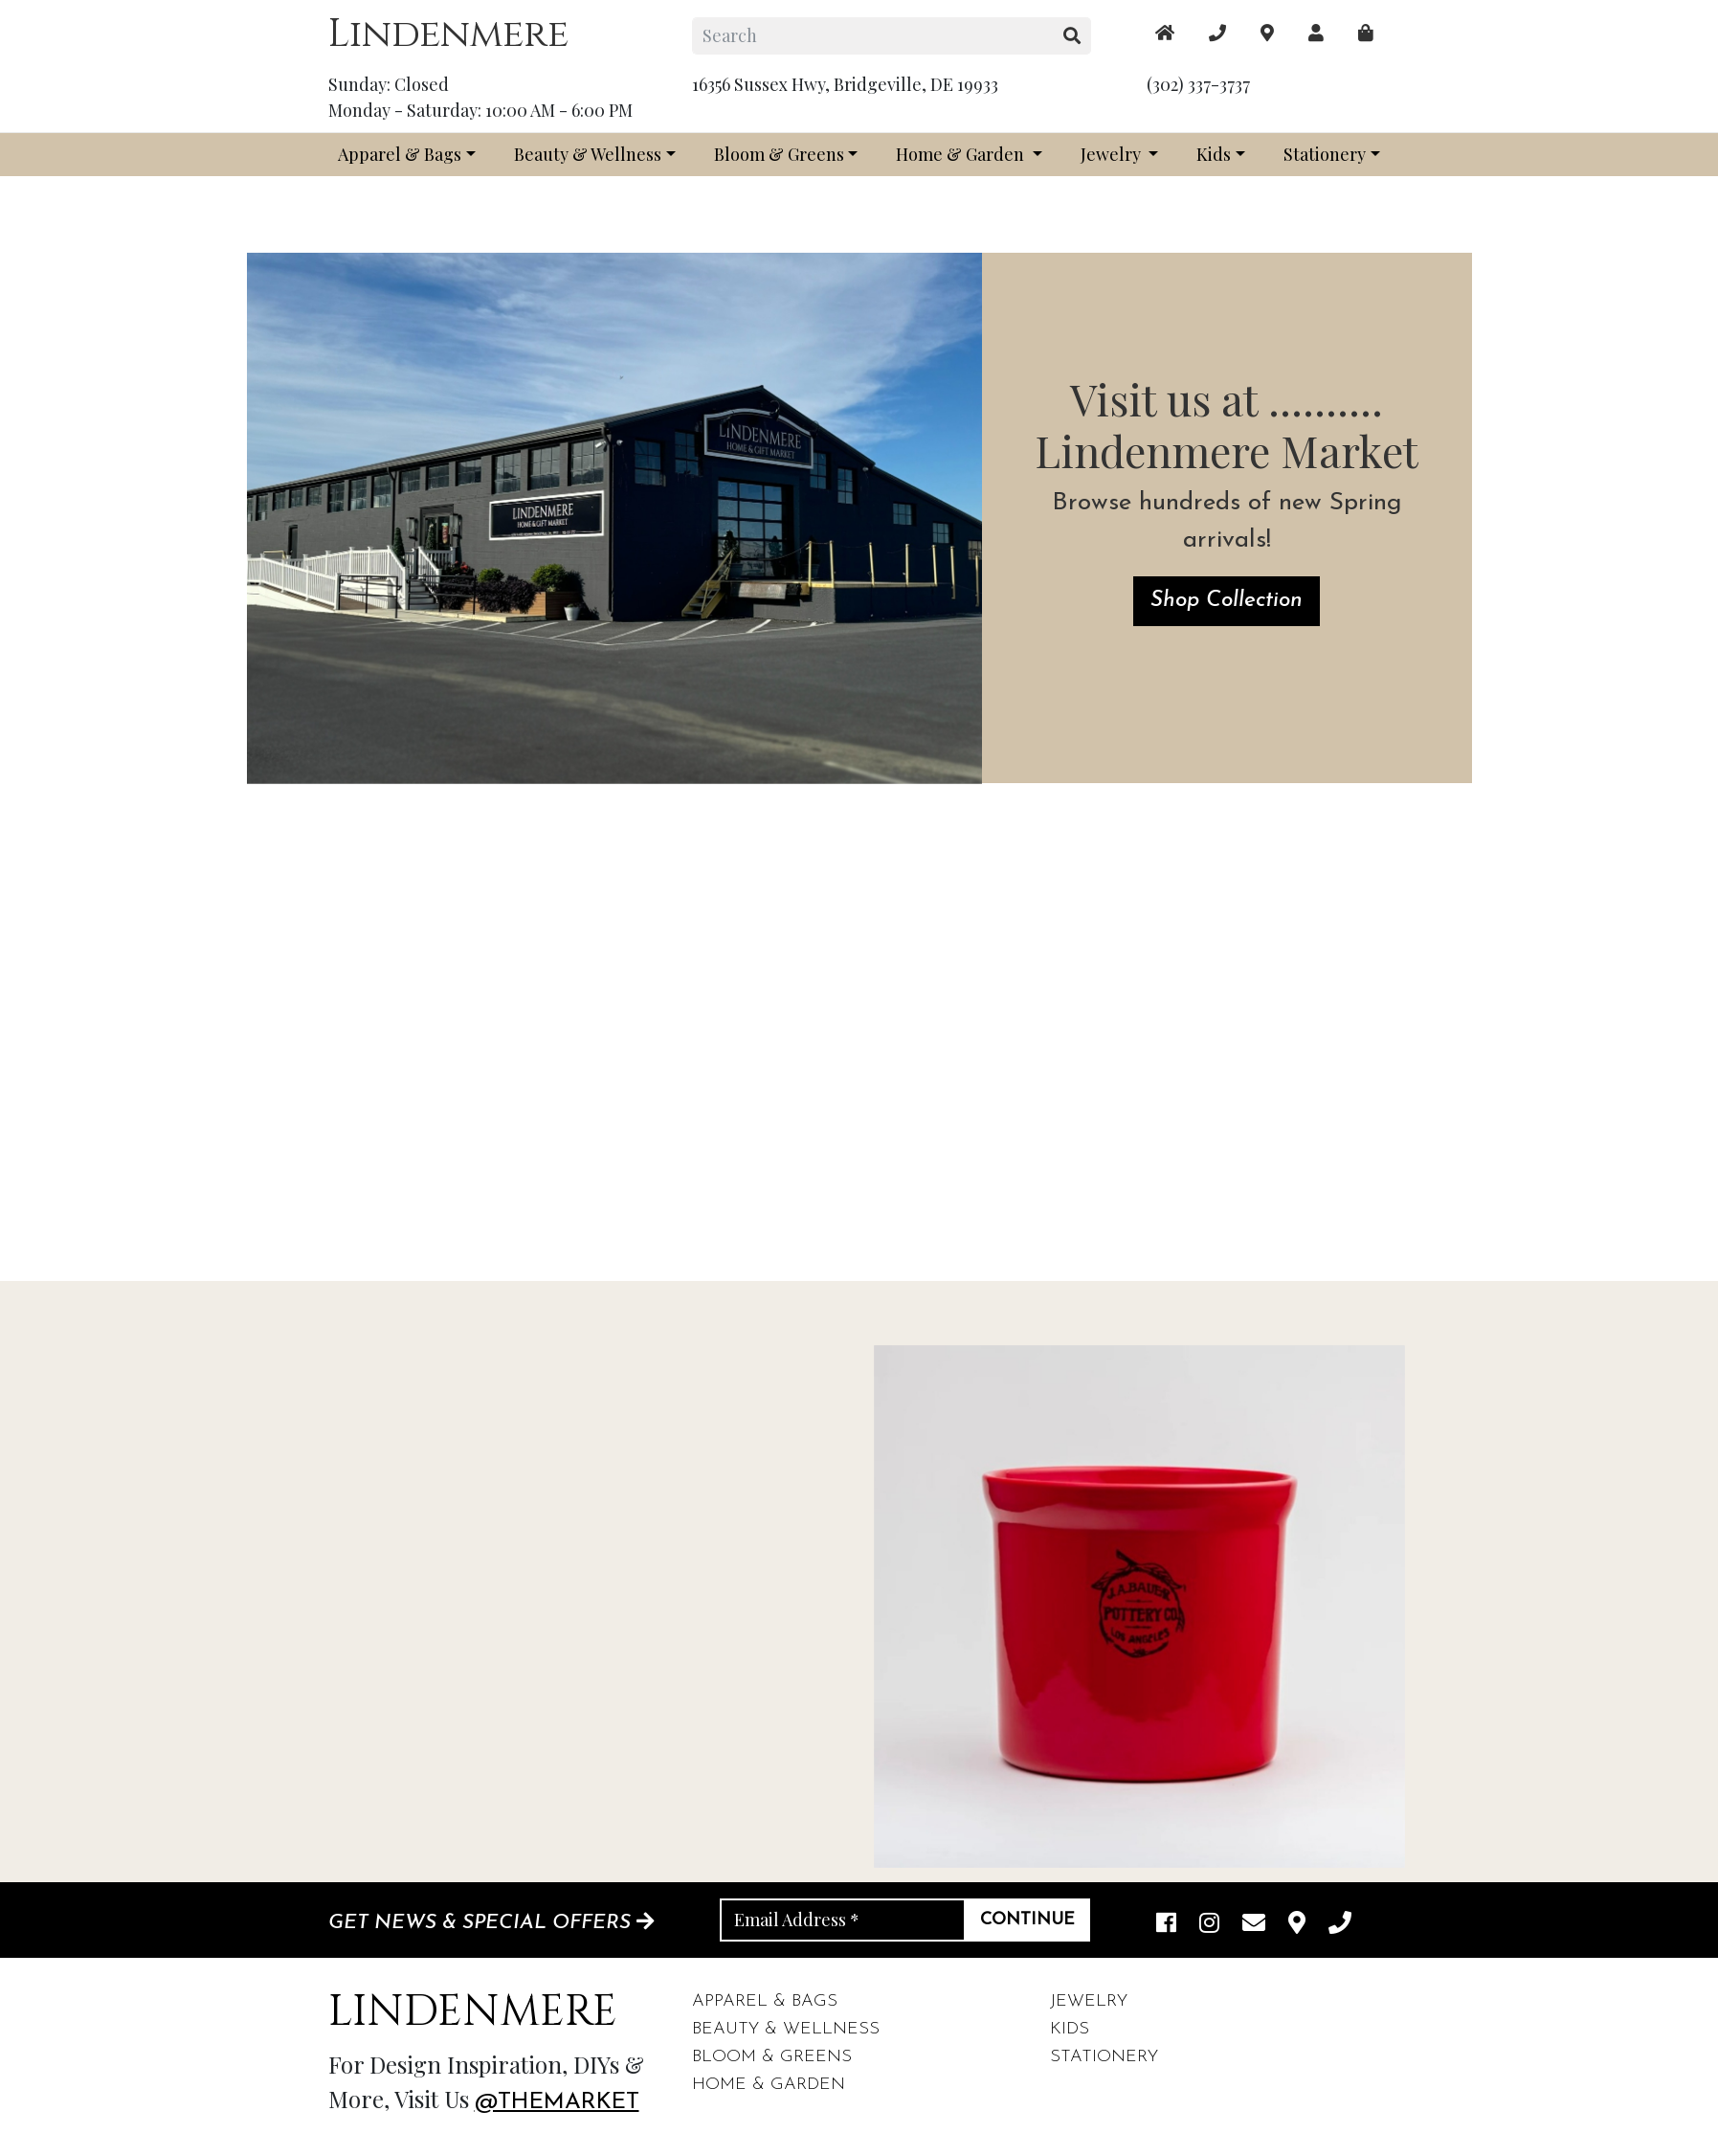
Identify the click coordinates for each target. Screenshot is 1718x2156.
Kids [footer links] (1069, 2029)
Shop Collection (1226, 601)
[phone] (1340, 1924)
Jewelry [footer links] (1088, 2001)
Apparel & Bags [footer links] (764, 2001)
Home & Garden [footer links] (768, 2085)
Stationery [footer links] (1104, 2057)
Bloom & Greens (779, 154)
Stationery (1324, 154)
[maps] (1366, 33)
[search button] (1072, 36)
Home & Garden (962, 154)
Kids (1213, 154)
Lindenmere (448, 34)
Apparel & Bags (399, 154)
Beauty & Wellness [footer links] (786, 2029)
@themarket (557, 2102)
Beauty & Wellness (587, 154)
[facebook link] (1166, 1924)
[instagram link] (1209, 1924)
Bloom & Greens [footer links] (772, 2057)
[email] (1254, 1924)
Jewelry (1113, 154)
